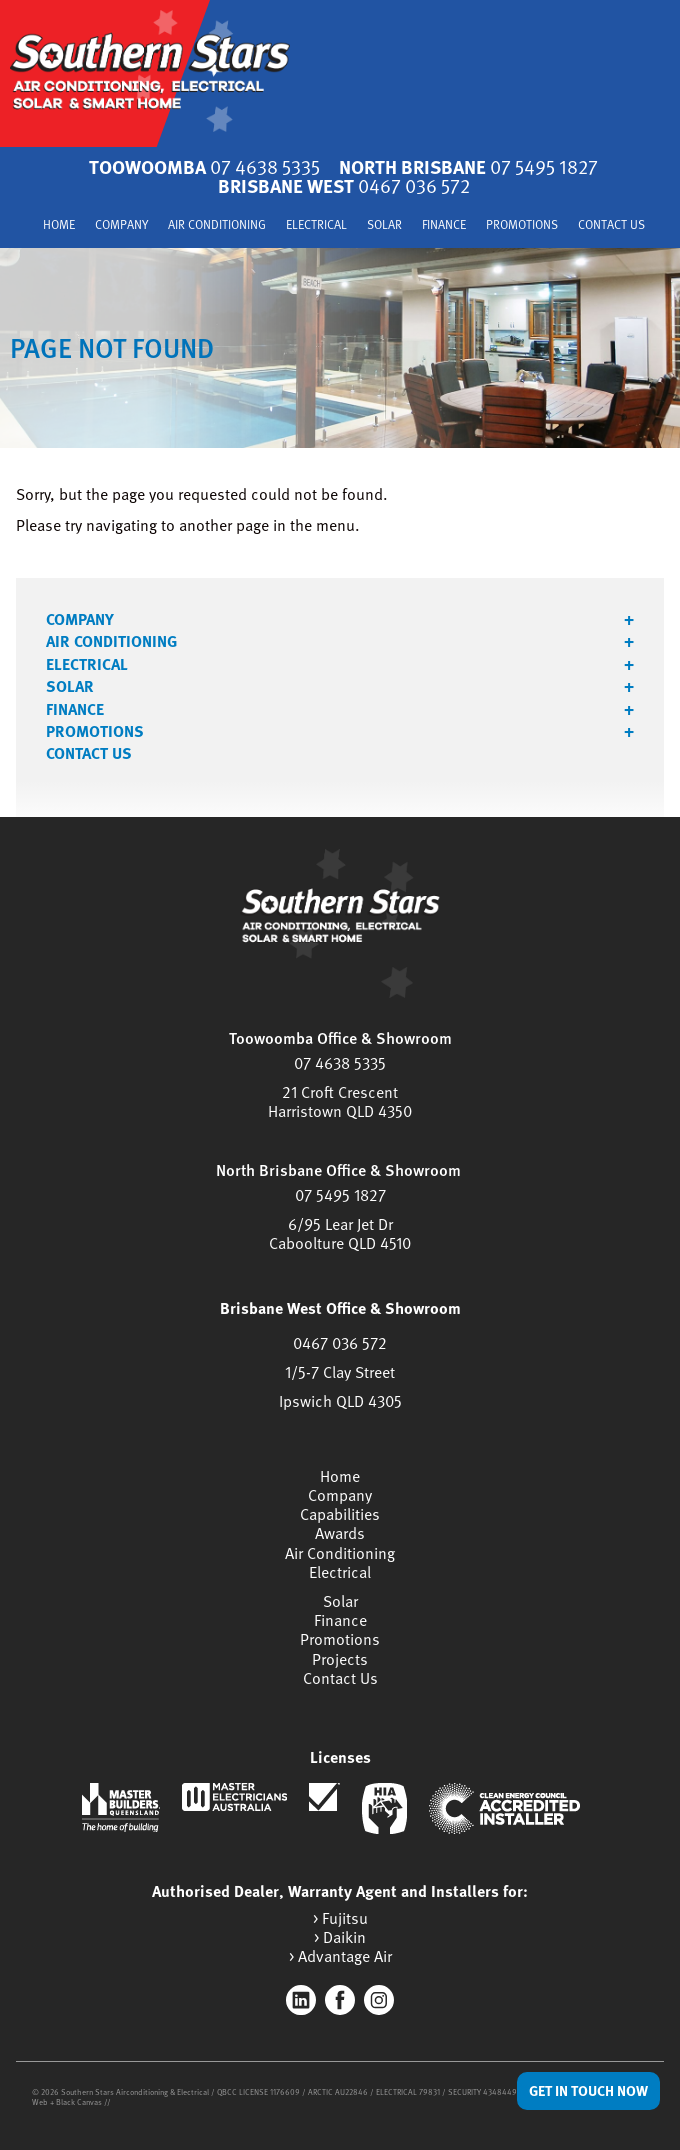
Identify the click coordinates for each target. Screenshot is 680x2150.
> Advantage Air (340, 1956)
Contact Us (611, 225)
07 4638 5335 (340, 1063)
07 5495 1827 (340, 1195)
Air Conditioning (217, 225)
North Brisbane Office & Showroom (338, 1170)
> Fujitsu (340, 1918)
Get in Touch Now (588, 2090)
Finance (444, 225)
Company (121, 225)
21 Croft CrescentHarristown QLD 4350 (340, 1101)
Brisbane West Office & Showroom (340, 1308)
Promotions (522, 225)
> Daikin (340, 1937)
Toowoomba (204, 166)
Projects (340, 1659)
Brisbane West (344, 185)
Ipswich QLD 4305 (340, 1401)
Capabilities (340, 1514)
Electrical (316, 225)
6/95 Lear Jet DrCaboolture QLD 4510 (340, 1233)
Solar (384, 225)
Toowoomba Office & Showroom (340, 1038)
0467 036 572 (340, 1343)
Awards (340, 1533)
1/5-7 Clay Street (340, 1372)
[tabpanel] (340, 348)
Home (59, 225)
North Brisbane (468, 166)
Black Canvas (79, 2102)
